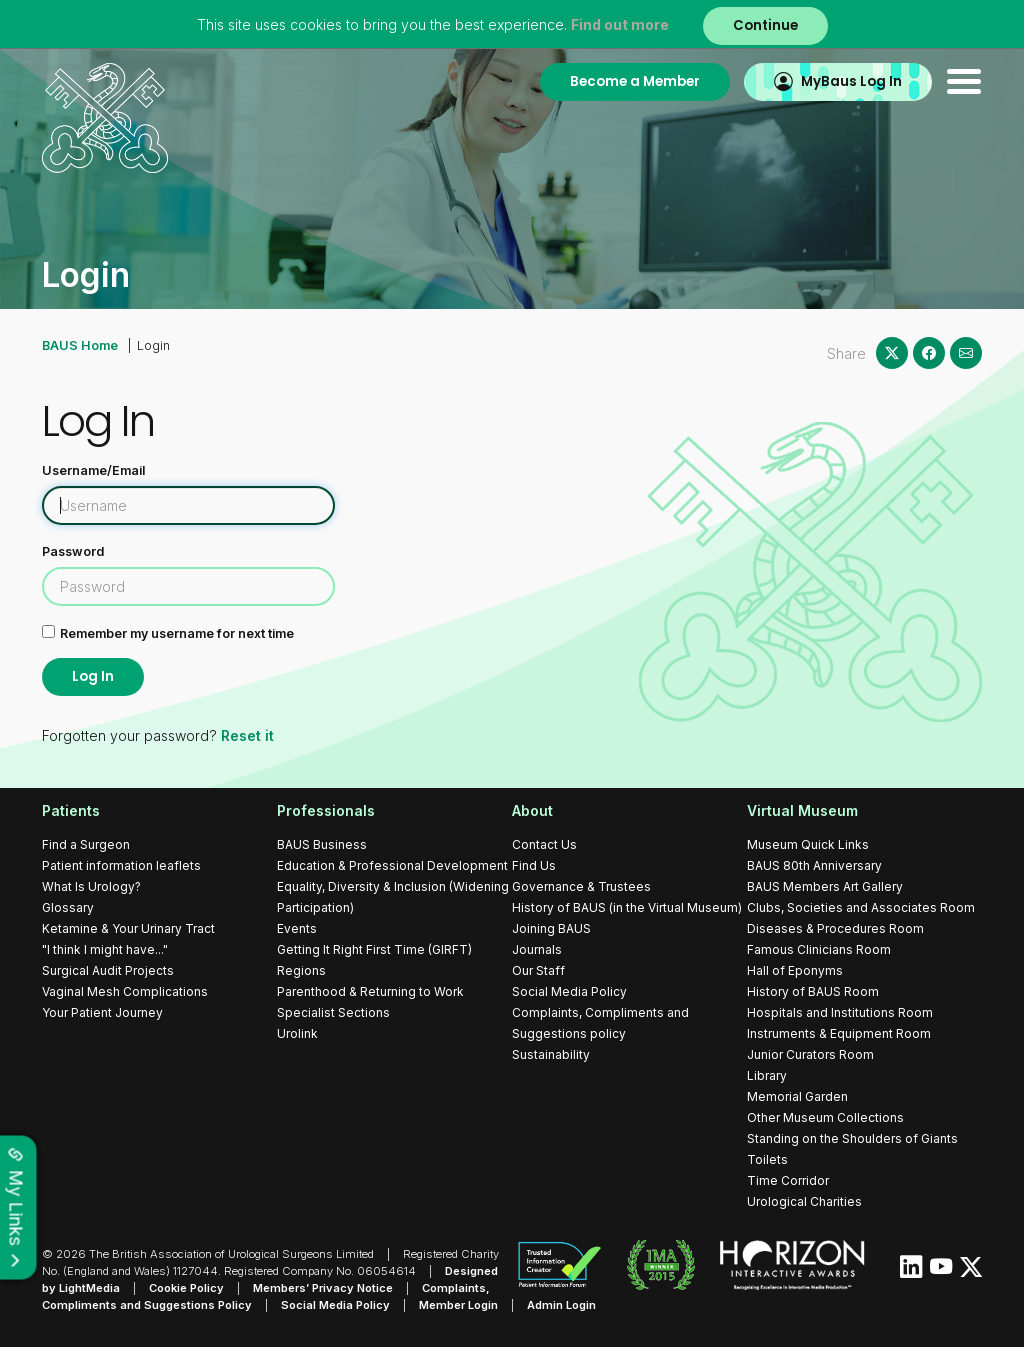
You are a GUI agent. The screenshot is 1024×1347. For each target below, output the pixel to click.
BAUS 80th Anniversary (814, 865)
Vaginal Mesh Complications (125, 991)
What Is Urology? (91, 886)
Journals (537, 949)
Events (297, 928)
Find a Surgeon (86, 844)
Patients (71, 810)
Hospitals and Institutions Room (840, 1012)
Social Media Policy (569, 991)
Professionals (326, 810)
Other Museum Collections (825, 1117)
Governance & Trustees (581, 886)
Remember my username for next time (177, 633)
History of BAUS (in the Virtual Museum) (627, 907)
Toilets (767, 1159)
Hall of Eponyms (795, 970)
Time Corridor (788, 1180)
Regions (301, 970)
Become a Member (635, 81)
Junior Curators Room (810, 1054)
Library (767, 1075)
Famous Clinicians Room (819, 949)
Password (73, 551)
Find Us (534, 865)
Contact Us (544, 844)
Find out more (620, 24)
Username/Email (93, 470)
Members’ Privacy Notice (323, 1288)
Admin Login (561, 1305)
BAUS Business (322, 844)
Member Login (458, 1305)
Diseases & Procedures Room (835, 928)
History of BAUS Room (813, 991)
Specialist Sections (333, 1012)
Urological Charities (804, 1201)
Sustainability (551, 1054)
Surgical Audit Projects (108, 970)
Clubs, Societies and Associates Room (861, 907)
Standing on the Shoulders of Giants (852, 1138)
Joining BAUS (551, 928)
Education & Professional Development (392, 865)
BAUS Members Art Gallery (825, 886)
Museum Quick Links (808, 844)
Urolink (297, 1033)
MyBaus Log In (851, 81)
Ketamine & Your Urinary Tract (128, 928)
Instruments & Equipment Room (839, 1033)
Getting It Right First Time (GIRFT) (374, 949)
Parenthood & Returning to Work (370, 991)
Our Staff (538, 970)
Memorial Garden (797, 1096)
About (532, 810)
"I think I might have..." (105, 949)
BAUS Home (80, 345)
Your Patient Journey (102, 1012)
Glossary (68, 907)
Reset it (247, 736)
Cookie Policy (186, 1288)
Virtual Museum (802, 810)
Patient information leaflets (121, 865)
